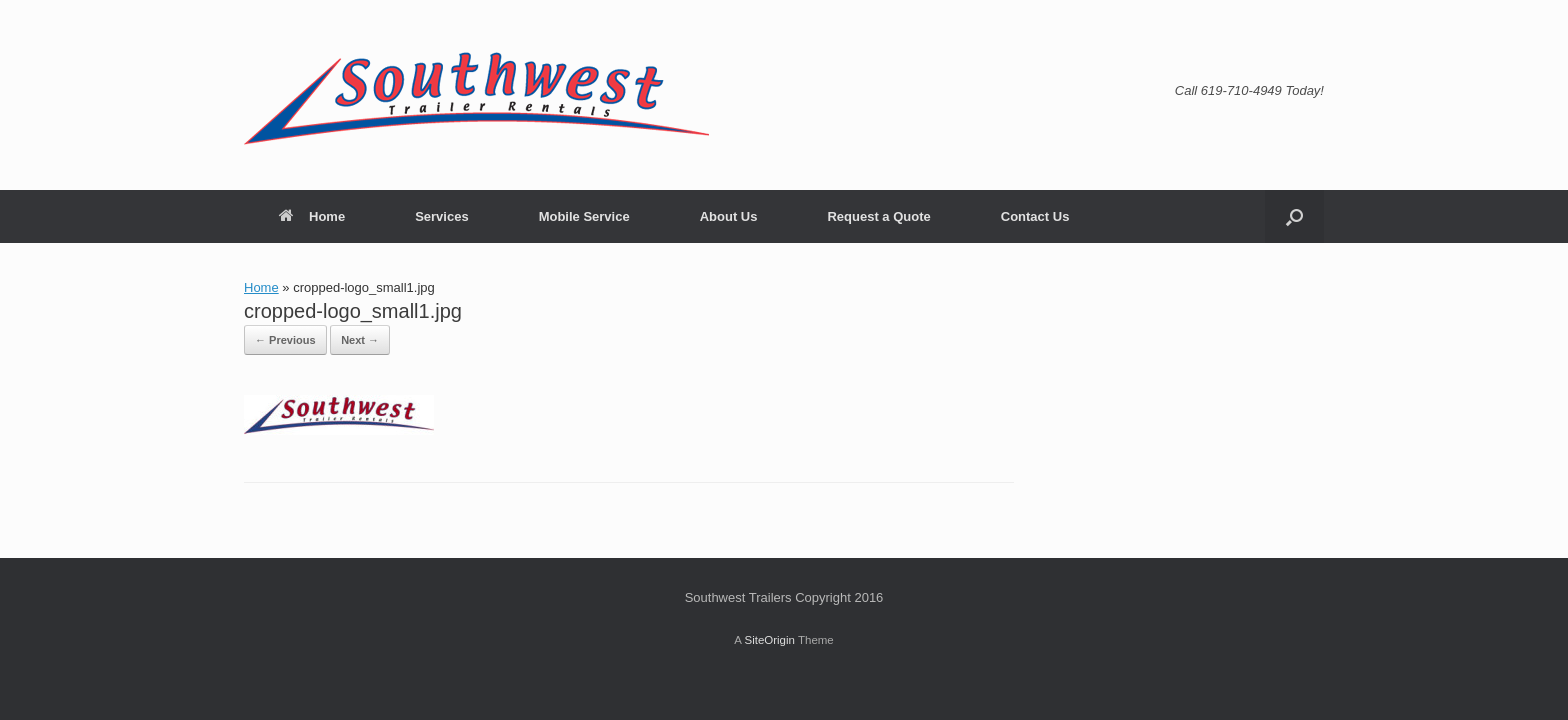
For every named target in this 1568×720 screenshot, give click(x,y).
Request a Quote (878, 216)
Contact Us (1035, 216)
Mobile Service (584, 216)
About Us (729, 216)
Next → (360, 340)
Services (442, 216)
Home (312, 216)
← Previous (285, 340)
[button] (1294, 216)
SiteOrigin (769, 640)
